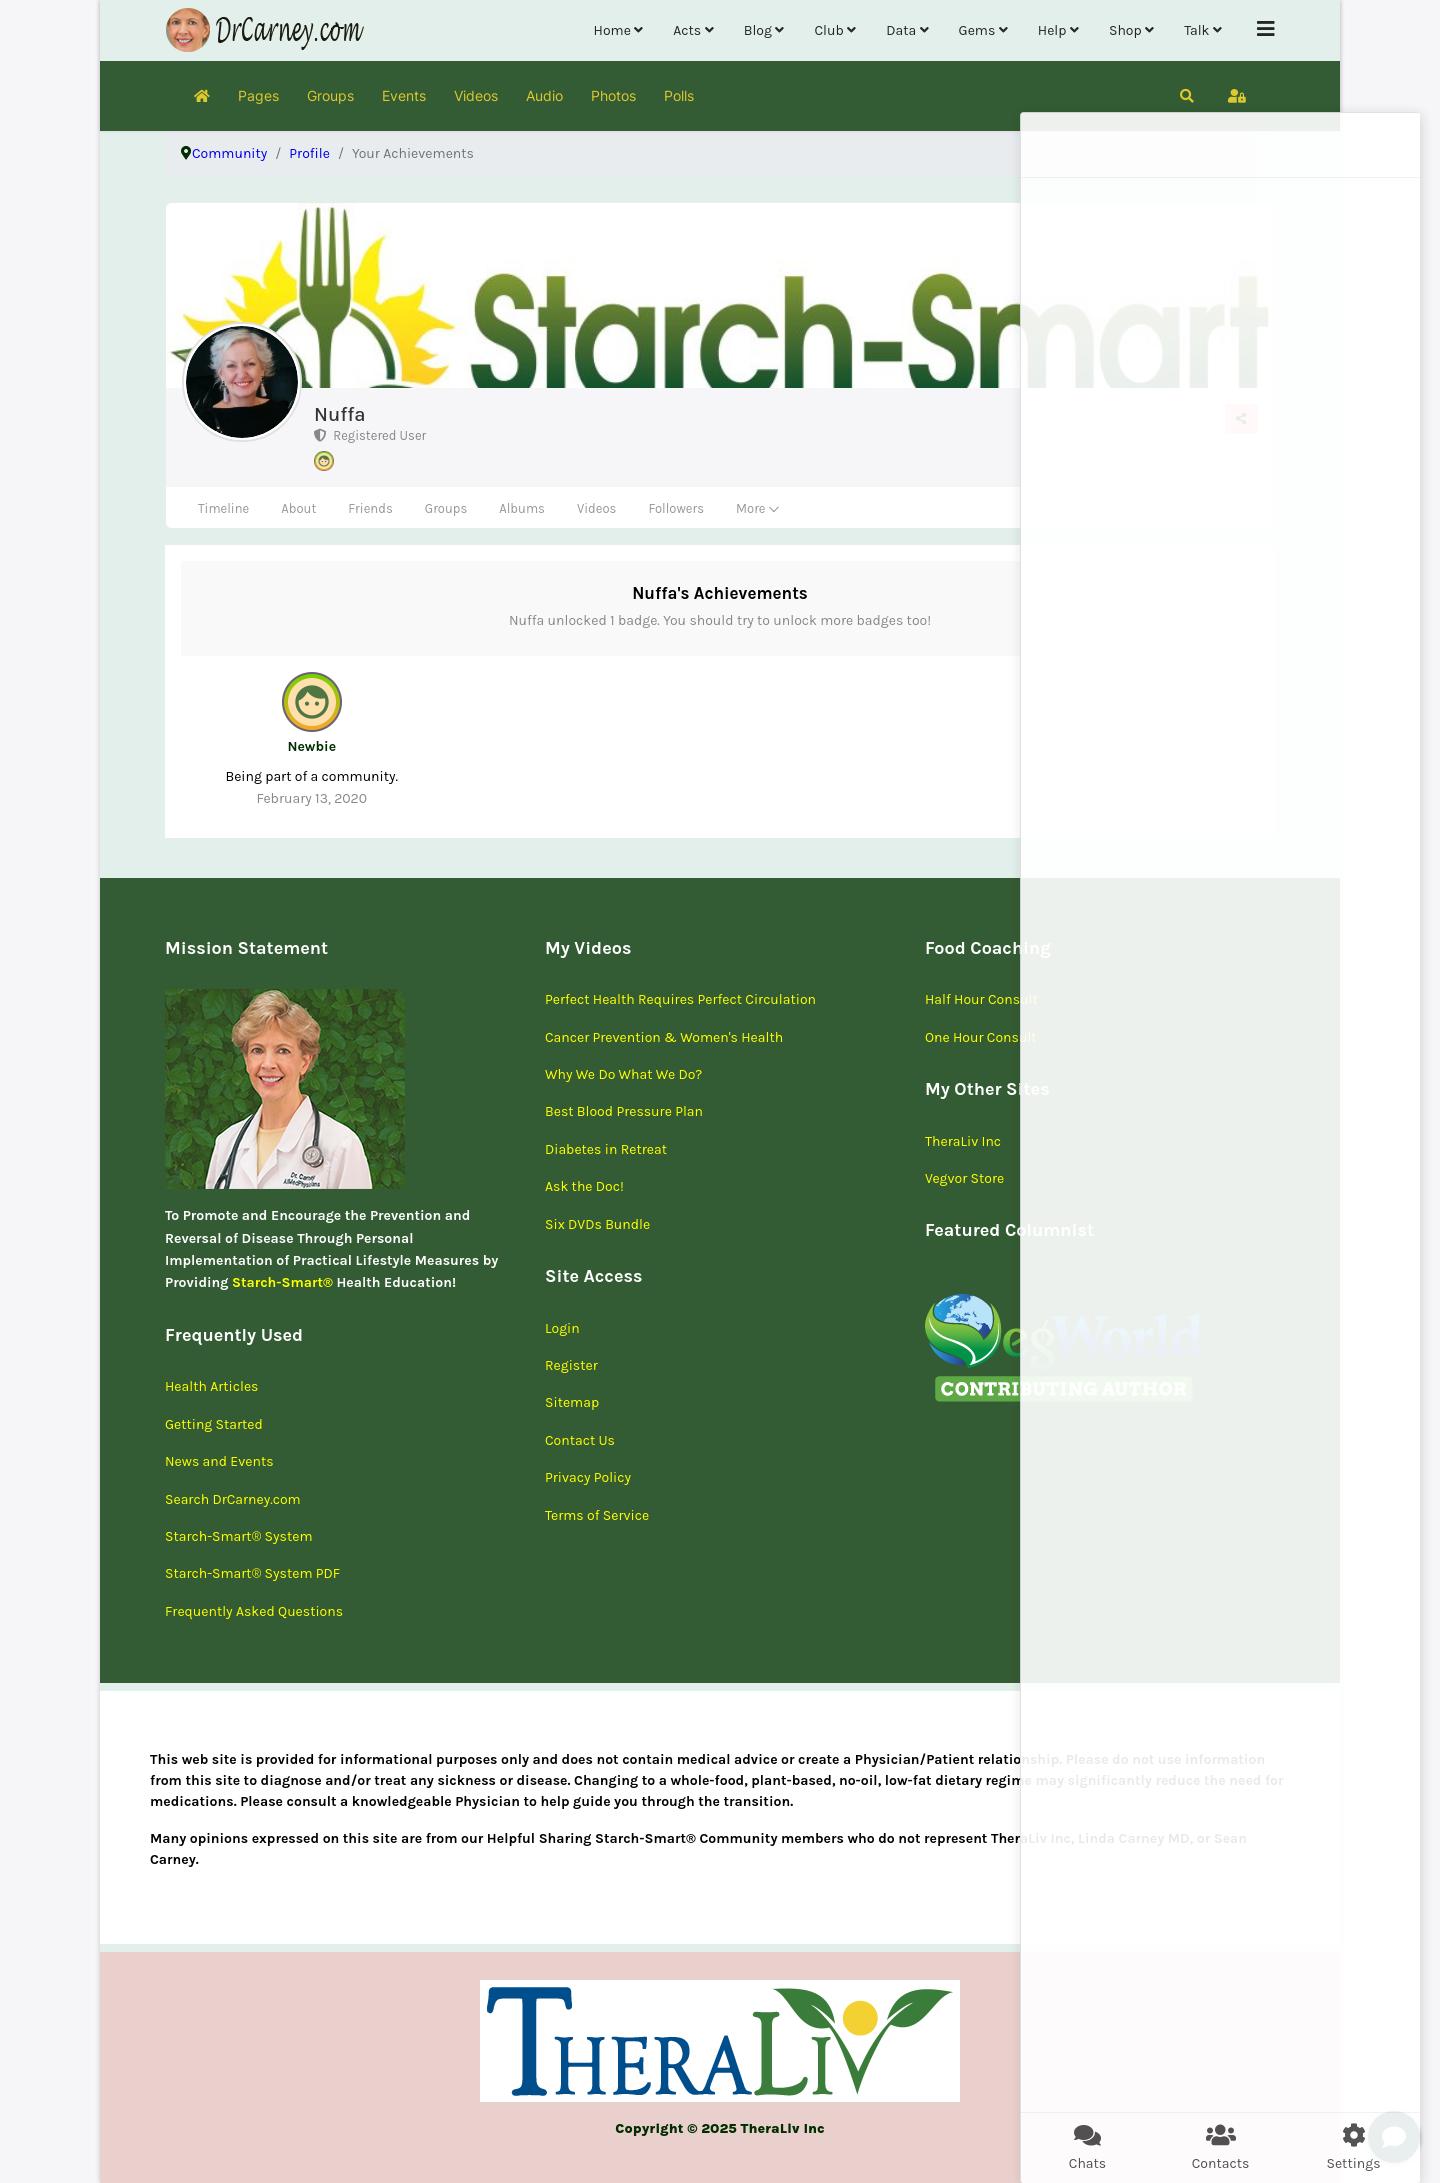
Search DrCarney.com (233, 1499)
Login (562, 1328)
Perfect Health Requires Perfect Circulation (680, 999)
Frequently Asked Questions (254, 1611)
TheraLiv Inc (963, 1141)
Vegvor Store (964, 1178)
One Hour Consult (981, 1037)
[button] (1187, 96)
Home (612, 30)
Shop (1125, 30)
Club (828, 30)
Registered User (370, 435)
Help (1052, 30)
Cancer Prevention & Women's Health (664, 1037)
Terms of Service (597, 1515)
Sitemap (572, 1402)
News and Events (219, 1461)
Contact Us (580, 1440)
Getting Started (214, 1424)
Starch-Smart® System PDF (252, 1573)
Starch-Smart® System (239, 1536)
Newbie (311, 746)
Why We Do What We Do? (623, 1074)
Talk (1196, 30)
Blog (758, 30)
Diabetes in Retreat (606, 1149)
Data (901, 30)
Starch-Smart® (282, 1282)
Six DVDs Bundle (597, 1224)
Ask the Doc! (584, 1186)
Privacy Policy (588, 1477)
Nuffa (340, 414)
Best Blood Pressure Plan (624, 1111)
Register (571, 1365)
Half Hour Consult (981, 999)
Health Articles (211, 1386)
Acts (687, 30)
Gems (977, 30)
